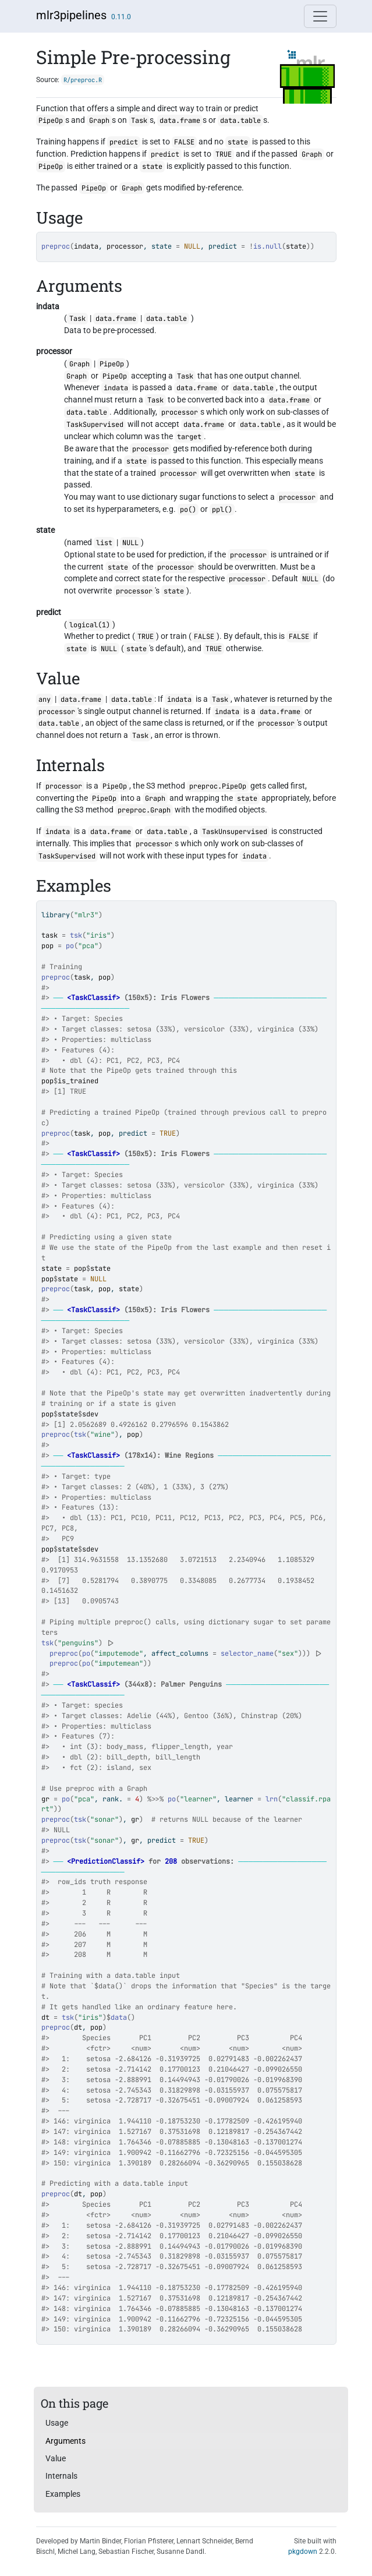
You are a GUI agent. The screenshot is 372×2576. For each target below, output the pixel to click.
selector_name (247, 1653)
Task (139, 120)
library (55, 915)
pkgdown (302, 2551)
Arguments (65, 2441)
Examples (62, 2494)
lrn (271, 1799)
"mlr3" (86, 915)
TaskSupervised (94, 424)
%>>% (155, 1799)
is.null (267, 246)
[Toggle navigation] (320, 16)
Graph (99, 120)
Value (55, 2458)
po (70, 945)
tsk (76, 935)
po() (188, 509)
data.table (240, 120)
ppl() (222, 509)
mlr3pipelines (71, 15)
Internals (61, 2475)
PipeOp (50, 120)
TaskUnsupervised (234, 831)
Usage (56, 2422)
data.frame (180, 120)
